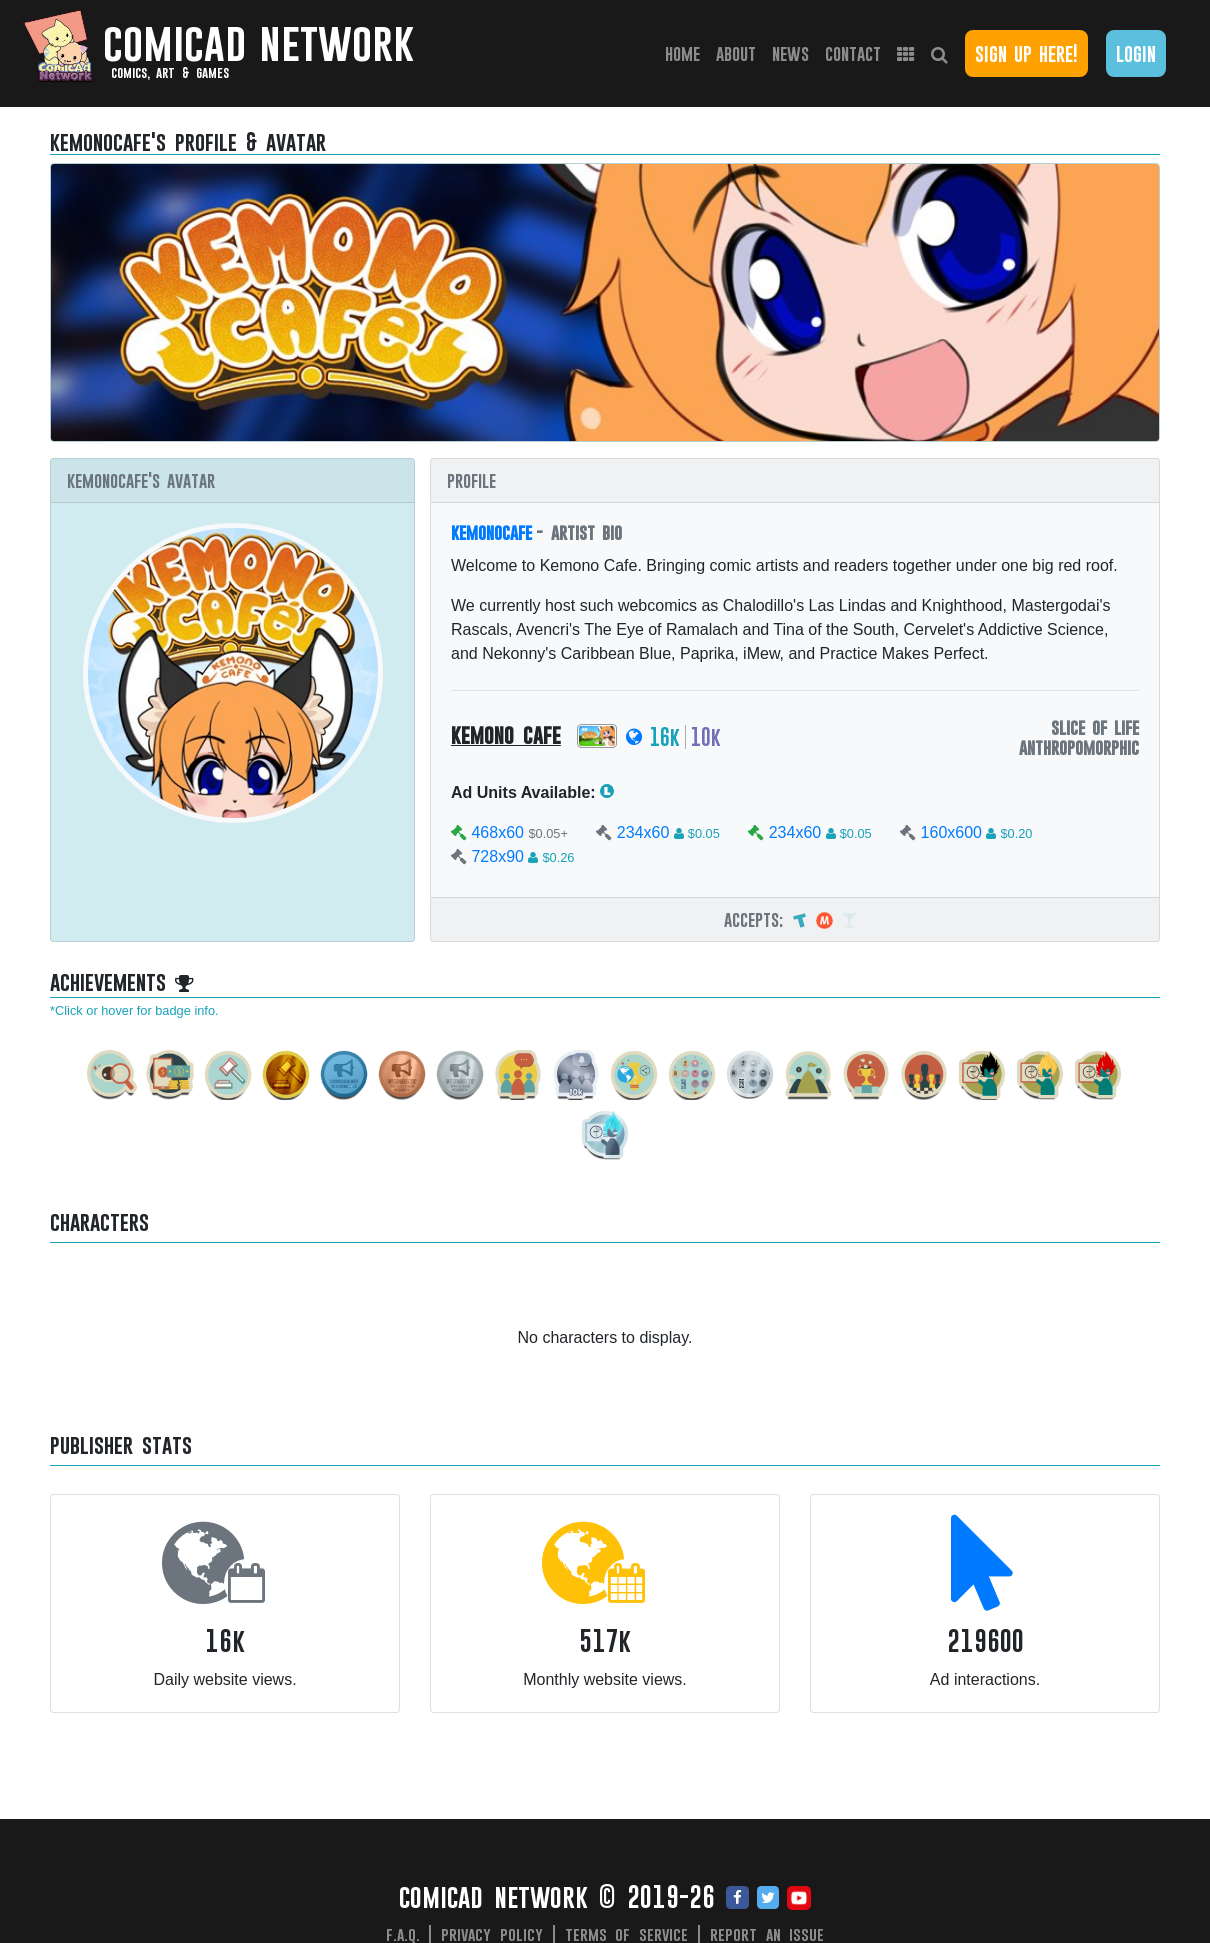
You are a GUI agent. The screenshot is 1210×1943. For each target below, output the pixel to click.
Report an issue (767, 1934)
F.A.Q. (403, 1934)
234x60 (643, 832)
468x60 (497, 832)
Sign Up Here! (1026, 53)
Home (686, 52)
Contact (853, 53)
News (790, 53)
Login (1136, 53)
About (736, 53)
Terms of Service (627, 1934)
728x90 (497, 856)
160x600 (951, 832)
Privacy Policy (492, 1934)
